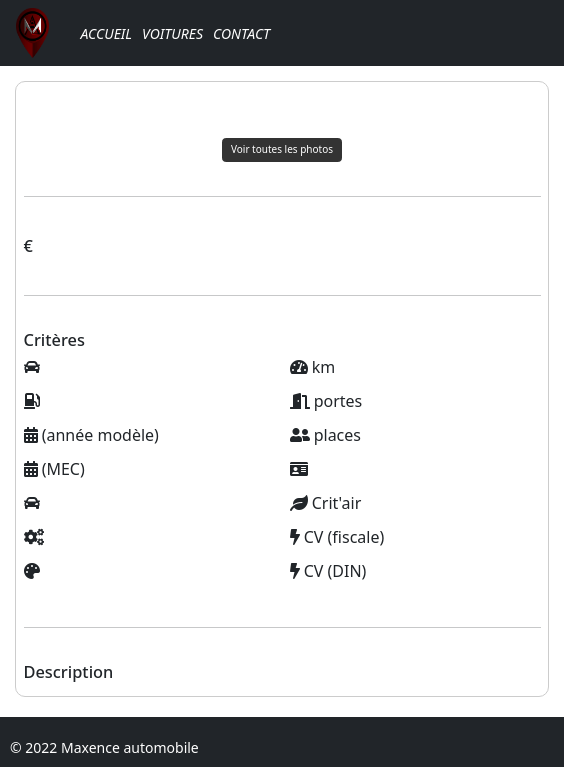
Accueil (106, 33)
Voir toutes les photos (282, 149)
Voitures (172, 33)
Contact (241, 33)
